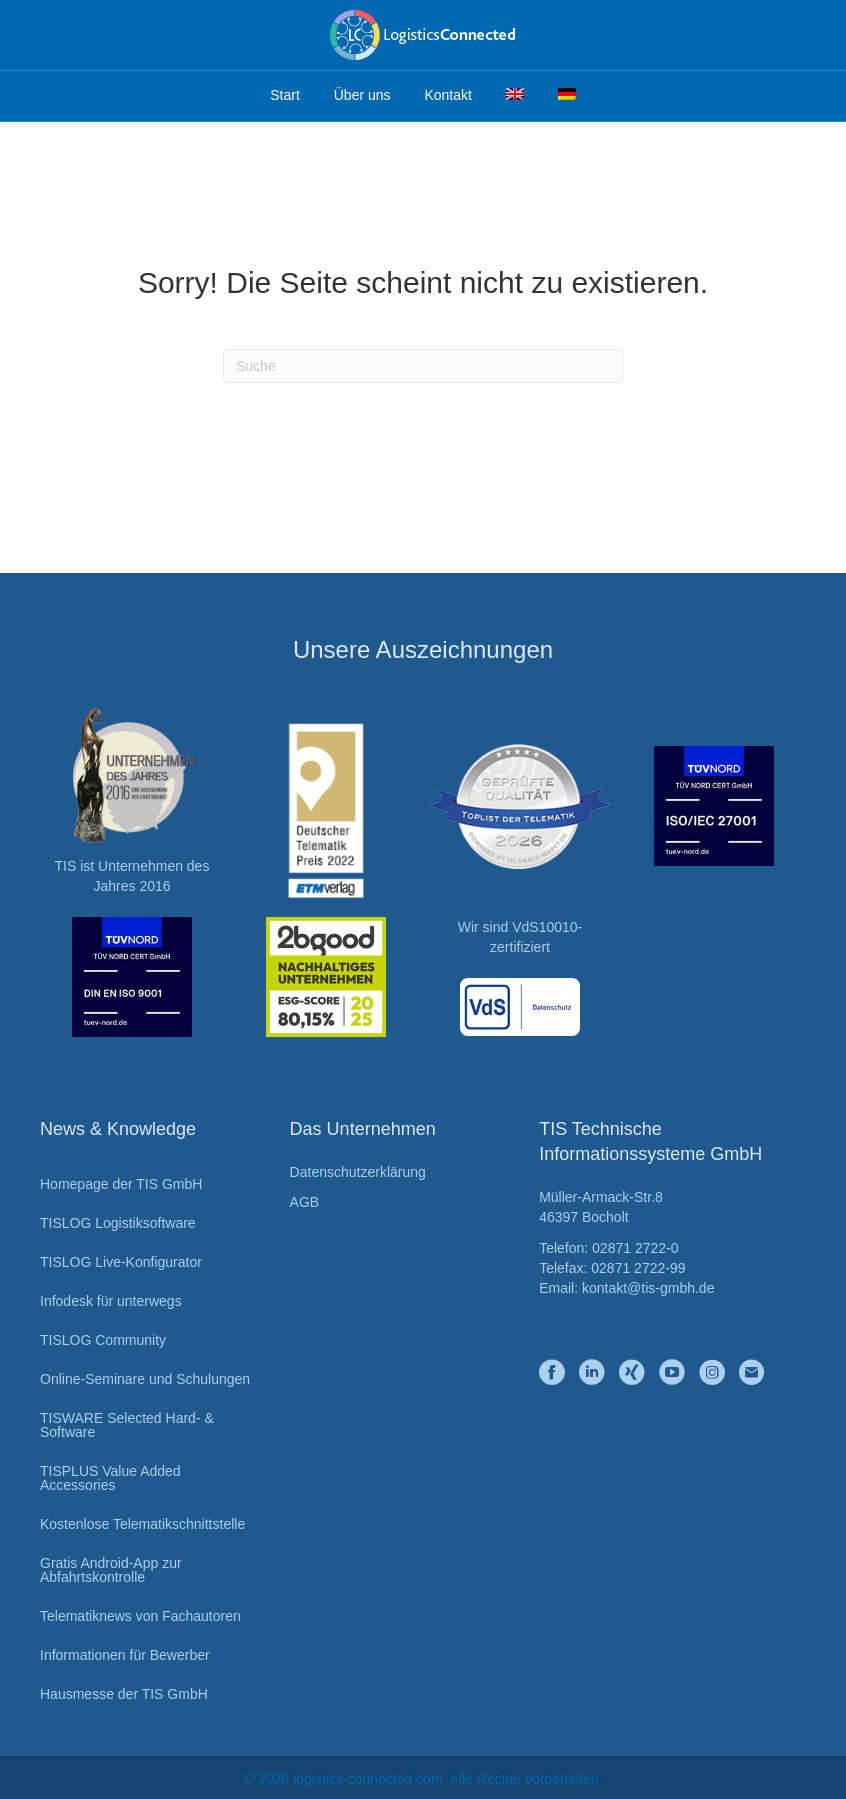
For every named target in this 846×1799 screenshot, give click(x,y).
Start (285, 95)
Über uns (362, 95)
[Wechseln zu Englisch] (515, 96)
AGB (305, 1202)
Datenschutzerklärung (358, 1172)
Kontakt (447, 95)
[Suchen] (423, 366)
